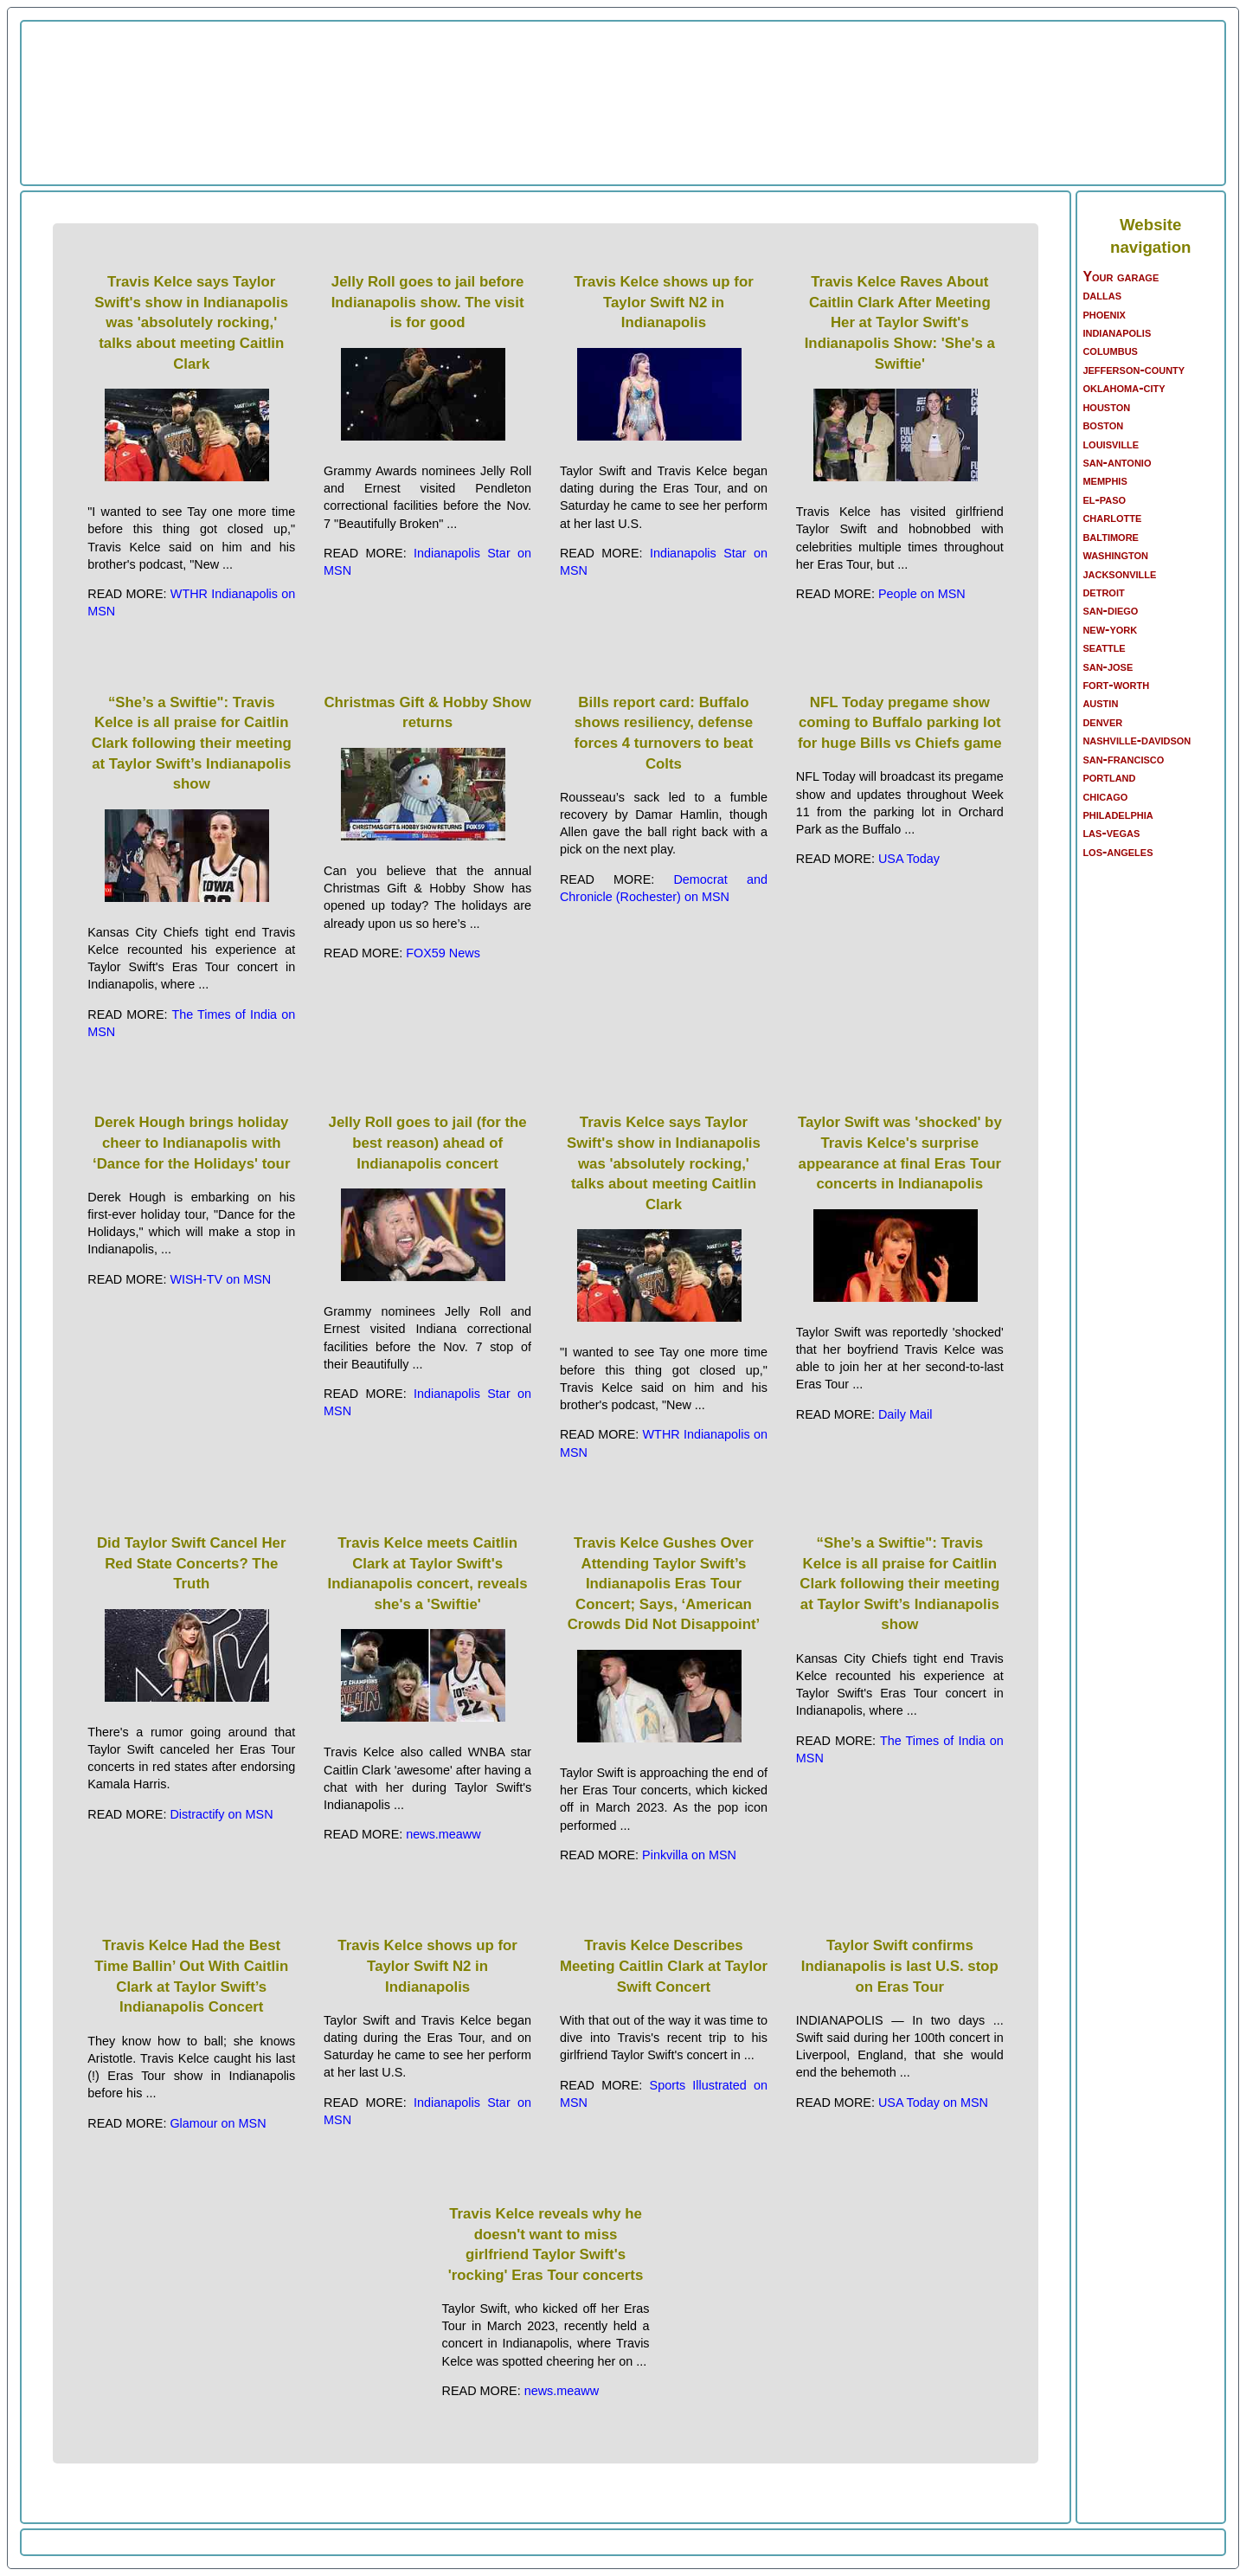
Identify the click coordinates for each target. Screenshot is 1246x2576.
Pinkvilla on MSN (689, 1855)
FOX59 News (443, 953)
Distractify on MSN (221, 1814)
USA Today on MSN (933, 2102)
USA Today (909, 859)
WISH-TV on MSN (220, 1279)
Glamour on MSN (218, 2123)
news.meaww (443, 1834)
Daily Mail (905, 1414)
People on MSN (922, 594)
